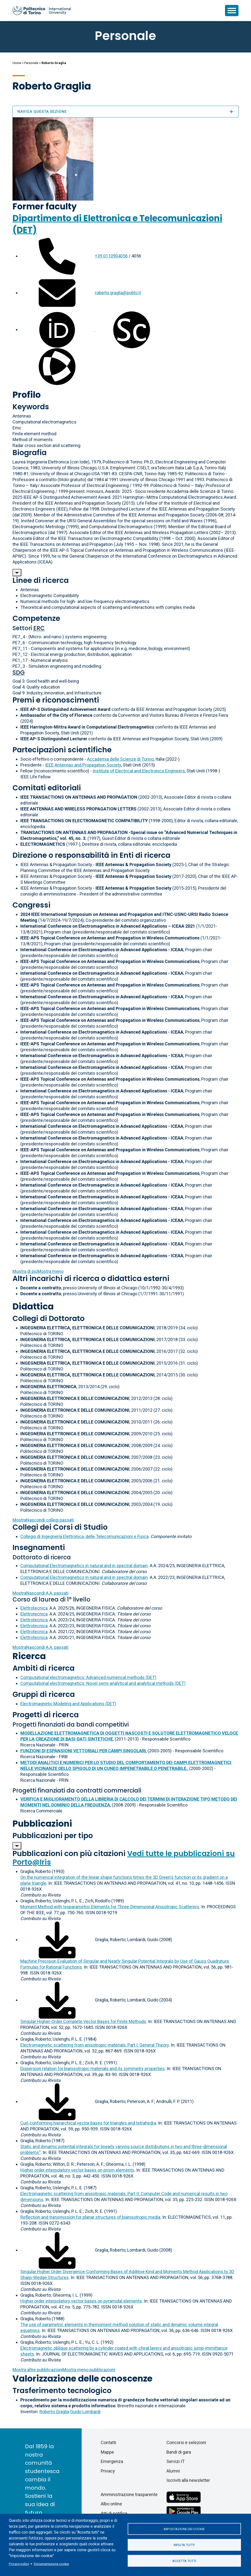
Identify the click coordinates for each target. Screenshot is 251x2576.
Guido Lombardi (85, 2411)
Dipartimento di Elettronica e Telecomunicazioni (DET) (117, 224)
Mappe (107, 2452)
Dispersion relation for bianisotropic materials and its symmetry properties (92, 2068)
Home (17, 63)
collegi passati (43, 1520)
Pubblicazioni (42, 1824)
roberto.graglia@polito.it (118, 292)
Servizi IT (175, 2461)
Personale (31, 63)
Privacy (108, 2470)
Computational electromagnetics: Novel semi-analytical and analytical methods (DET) (103, 1683)
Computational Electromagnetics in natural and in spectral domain (84, 1565)
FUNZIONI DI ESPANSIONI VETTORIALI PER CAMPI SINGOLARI (83, 1750)
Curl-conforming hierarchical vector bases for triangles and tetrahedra (88, 2123)
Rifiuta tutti (184, 2545)
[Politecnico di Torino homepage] (42, 10)
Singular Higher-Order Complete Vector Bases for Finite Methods (83, 2021)
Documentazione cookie (51, 2564)
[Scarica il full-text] (57, 1939)
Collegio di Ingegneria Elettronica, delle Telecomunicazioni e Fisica (84, 1536)
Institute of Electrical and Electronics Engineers (139, 770)
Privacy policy (19, 2564)
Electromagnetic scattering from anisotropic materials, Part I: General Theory (94, 2045)
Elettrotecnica (34, 1608)
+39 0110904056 (111, 255)
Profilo (27, 395)
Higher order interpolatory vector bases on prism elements (77, 2170)
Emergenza (112, 2461)
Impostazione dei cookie (184, 2529)
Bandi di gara (178, 2452)
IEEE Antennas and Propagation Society (83, 765)
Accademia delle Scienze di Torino (120, 759)
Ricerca (29, 1656)
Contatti (108, 2442)
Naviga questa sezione (125, 111)
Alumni (173, 2470)
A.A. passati (40, 1593)
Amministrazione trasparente (129, 2494)
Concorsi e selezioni (186, 2442)
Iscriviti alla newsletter (188, 2480)
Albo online (111, 2503)
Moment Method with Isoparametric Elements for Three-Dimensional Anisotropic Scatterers (109, 1906)
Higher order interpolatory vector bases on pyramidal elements (81, 2301)
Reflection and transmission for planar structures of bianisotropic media (90, 2217)
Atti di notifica (114, 2513)
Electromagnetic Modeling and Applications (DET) (68, 1703)
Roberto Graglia (54, 2411)
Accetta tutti (184, 2561)
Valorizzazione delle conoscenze (82, 2378)
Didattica (33, 1306)
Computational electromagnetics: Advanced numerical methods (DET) (88, 1677)
